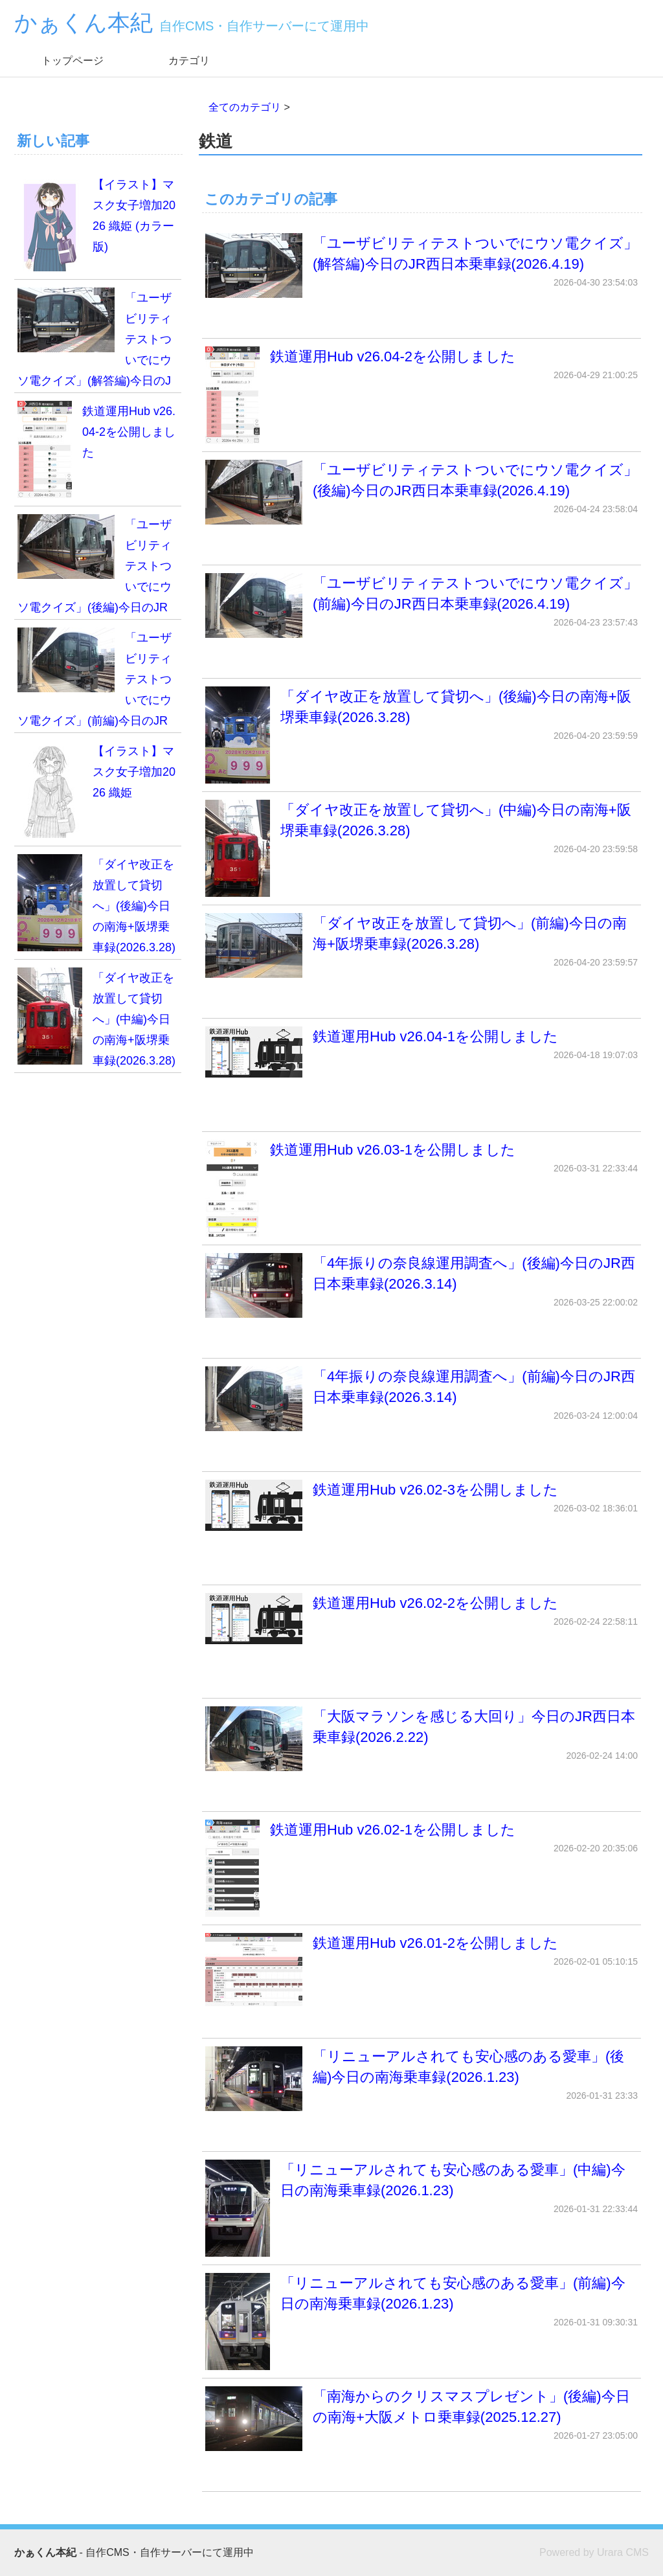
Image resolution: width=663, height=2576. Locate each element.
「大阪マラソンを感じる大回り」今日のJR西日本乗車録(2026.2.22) (421, 1738)
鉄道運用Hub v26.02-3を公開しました (421, 1505)
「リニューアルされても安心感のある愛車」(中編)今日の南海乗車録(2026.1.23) (421, 2208)
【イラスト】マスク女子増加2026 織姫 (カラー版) (96, 222)
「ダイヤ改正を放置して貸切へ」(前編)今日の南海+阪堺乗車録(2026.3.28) (421, 945)
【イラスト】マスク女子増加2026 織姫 (96, 789)
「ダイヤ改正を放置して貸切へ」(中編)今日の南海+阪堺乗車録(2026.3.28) (421, 848)
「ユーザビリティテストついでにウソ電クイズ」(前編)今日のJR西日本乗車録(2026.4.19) (421, 605)
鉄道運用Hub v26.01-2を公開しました (421, 1969)
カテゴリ (189, 60)
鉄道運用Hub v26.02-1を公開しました (421, 1868)
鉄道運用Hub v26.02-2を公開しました (421, 1618)
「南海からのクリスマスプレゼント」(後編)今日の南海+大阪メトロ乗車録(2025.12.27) (421, 2418)
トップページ (72, 60)
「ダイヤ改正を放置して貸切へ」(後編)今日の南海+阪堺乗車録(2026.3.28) (421, 735)
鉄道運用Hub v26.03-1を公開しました (421, 1188)
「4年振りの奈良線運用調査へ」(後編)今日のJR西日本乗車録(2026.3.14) (421, 1285)
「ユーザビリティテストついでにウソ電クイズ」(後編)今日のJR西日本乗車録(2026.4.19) (421, 492)
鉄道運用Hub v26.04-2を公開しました (421, 395)
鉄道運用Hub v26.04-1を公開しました (421, 1052)
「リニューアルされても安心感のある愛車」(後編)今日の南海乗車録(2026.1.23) (421, 2078)
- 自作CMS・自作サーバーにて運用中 (134, 2552)
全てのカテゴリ (244, 107)
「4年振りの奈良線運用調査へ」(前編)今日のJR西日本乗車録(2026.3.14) (421, 1398)
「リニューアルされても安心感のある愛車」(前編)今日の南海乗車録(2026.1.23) (421, 2321)
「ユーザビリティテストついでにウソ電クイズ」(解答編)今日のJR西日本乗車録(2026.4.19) (421, 265)
